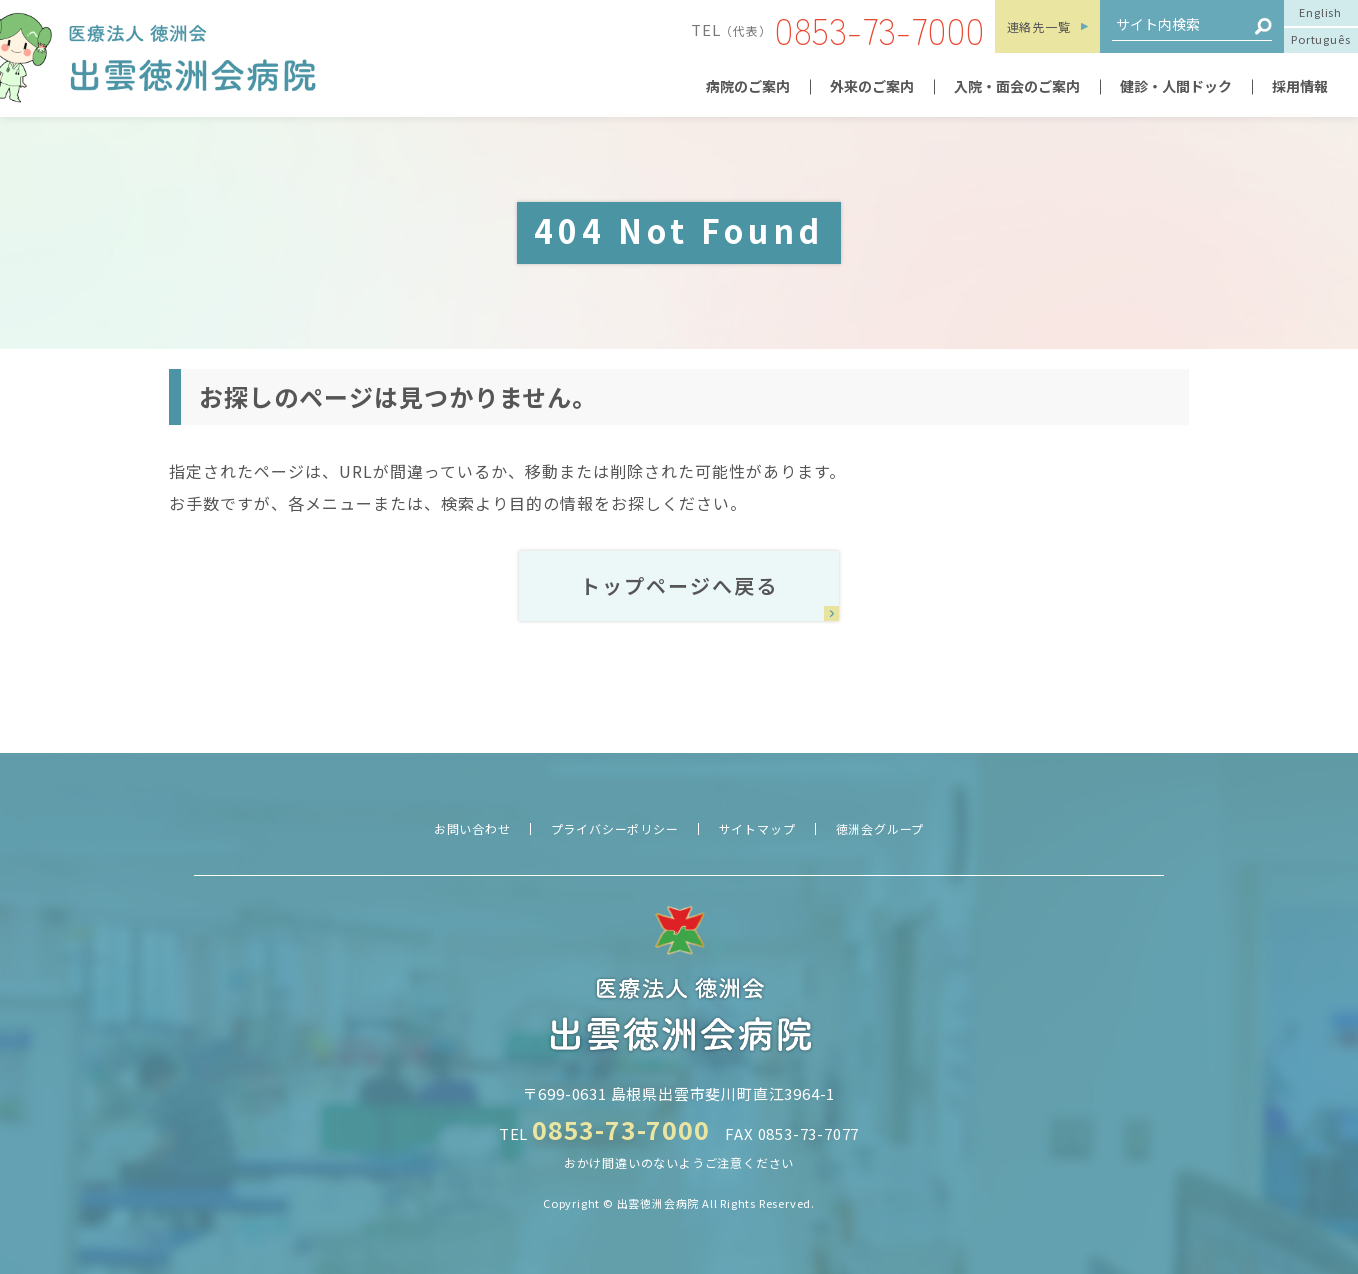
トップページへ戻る (679, 585)
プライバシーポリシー (615, 828)
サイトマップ (757, 828)
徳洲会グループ (880, 828)
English (1320, 12)
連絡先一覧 (1039, 26)
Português (1320, 39)
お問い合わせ (472, 828)
